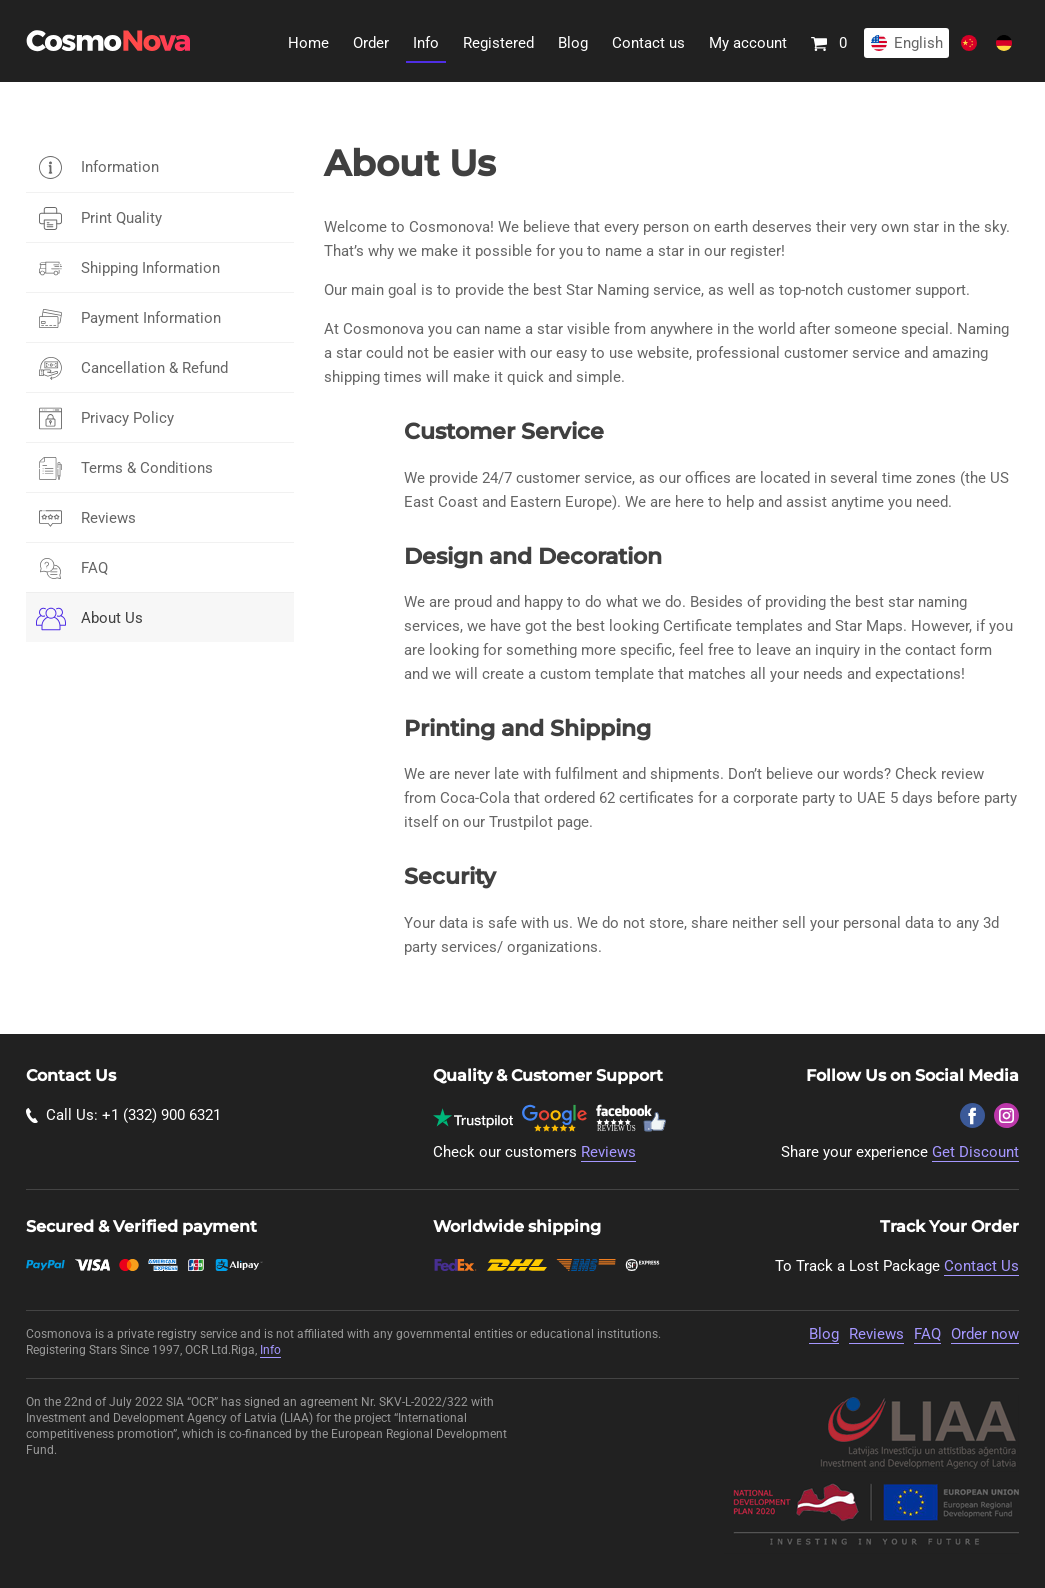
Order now (985, 1334)
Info (426, 43)
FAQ (94, 568)
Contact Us (981, 1266)
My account (748, 43)
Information (120, 167)
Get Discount (975, 1152)
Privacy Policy (127, 418)
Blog (573, 43)
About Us (112, 618)
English (918, 43)
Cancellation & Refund (154, 368)
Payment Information (151, 318)
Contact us (648, 43)
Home (308, 43)
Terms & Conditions (147, 468)
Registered (498, 43)
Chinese (969, 43)
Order (371, 43)
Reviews (108, 518)
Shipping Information (150, 268)
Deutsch (1004, 43)
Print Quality (121, 218)
